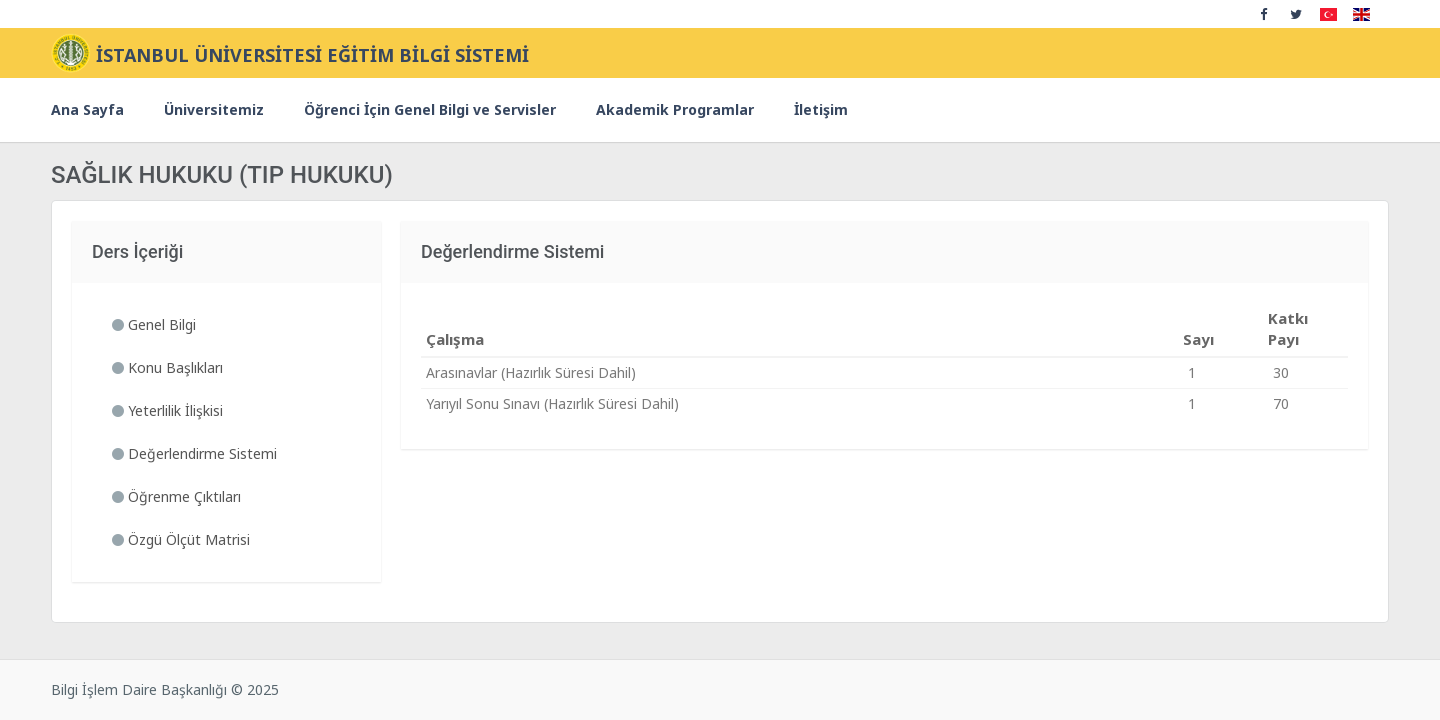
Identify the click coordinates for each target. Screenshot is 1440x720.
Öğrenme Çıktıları (176, 496)
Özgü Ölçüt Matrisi (181, 539)
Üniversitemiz (214, 109)
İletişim (821, 109)
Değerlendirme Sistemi (194, 453)
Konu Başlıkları (167, 367)
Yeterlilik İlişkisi (167, 410)
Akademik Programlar (675, 109)
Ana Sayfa (87, 109)
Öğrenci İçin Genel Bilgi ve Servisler (430, 109)
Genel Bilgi (154, 324)
